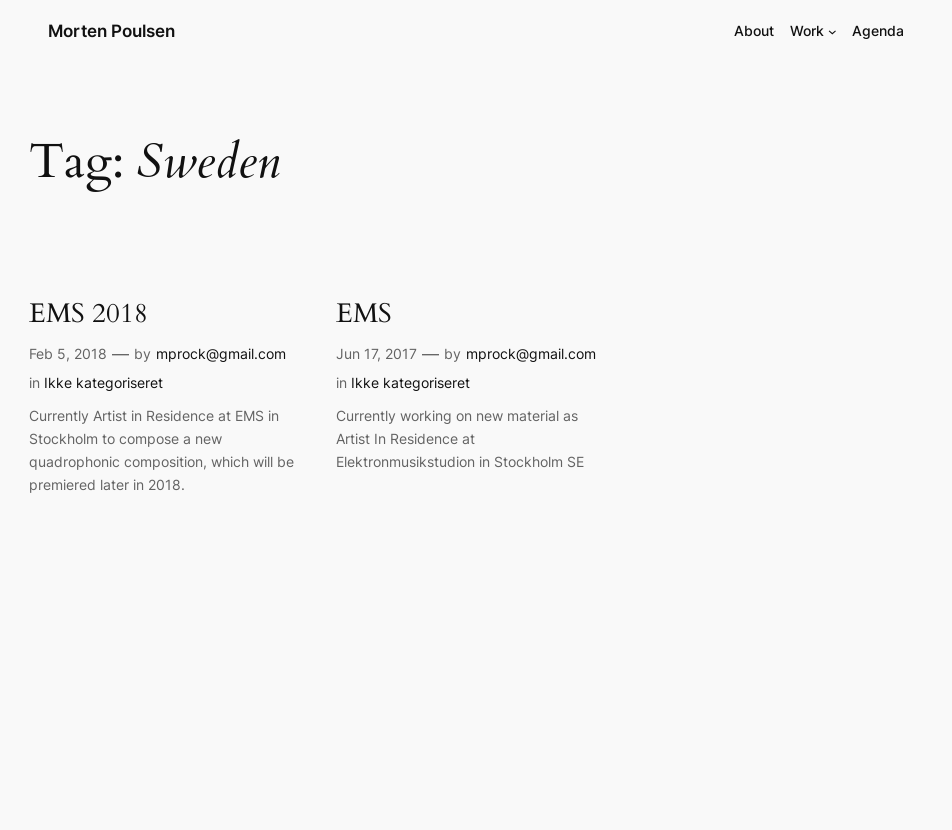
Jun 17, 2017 (376, 353)
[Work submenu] (832, 31)
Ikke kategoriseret (103, 382)
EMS (364, 314)
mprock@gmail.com (221, 353)
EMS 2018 (88, 314)
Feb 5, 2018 (68, 353)
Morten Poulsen (111, 30)
